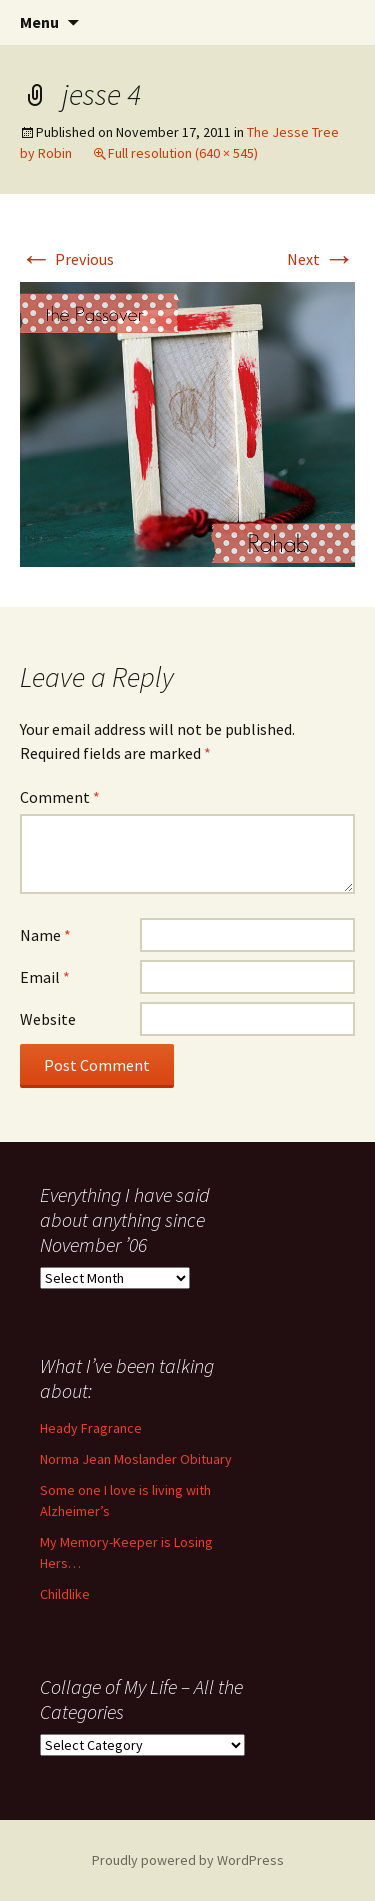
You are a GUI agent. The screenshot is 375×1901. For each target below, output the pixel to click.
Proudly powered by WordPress (188, 1860)
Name (45, 935)
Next (321, 259)
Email (45, 977)
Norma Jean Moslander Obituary (136, 1459)
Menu (39, 22)
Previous (67, 259)
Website (48, 1019)
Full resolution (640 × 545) (183, 153)
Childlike (65, 1594)
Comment (60, 797)
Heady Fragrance (91, 1428)
